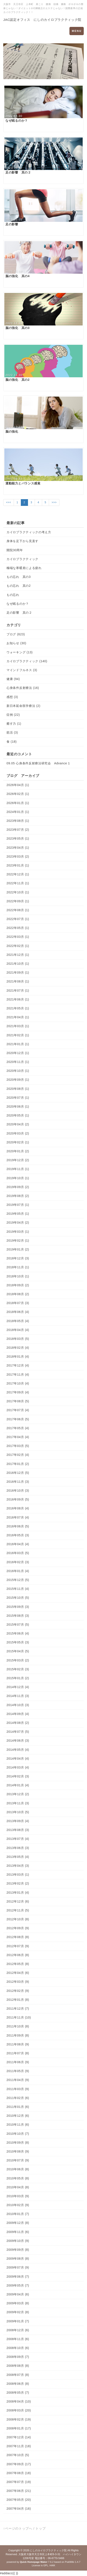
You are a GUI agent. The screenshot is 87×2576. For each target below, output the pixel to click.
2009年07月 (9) (18, 2267)
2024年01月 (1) (18, 812)
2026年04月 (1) (18, 785)
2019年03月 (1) (18, 1231)
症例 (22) (13, 714)
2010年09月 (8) (18, 2142)
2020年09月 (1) (18, 1079)
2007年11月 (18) (19, 2446)
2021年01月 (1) (18, 1044)
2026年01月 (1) (18, 803)
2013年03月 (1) (18, 1874)
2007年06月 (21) (19, 2491)
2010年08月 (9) (18, 2151)
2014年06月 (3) (18, 1740)
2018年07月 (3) (18, 1303)
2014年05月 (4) (18, 1749)
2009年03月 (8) (18, 2303)
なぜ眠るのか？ (18, 603)
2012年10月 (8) (18, 1919)
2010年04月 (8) (18, 2187)
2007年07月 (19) (19, 2482)
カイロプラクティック (22, 559)
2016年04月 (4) (18, 1544)
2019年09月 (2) (18, 1187)
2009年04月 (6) (18, 2294)
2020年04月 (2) (18, 1124)
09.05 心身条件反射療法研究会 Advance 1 (38, 763)
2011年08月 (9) (18, 2044)
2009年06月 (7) (18, 2276)
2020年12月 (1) (18, 1053)
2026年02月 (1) (18, 794)
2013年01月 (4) (18, 1892)
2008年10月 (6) (18, 2348)
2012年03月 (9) (18, 1981)
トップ (40, 2528)
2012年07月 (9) (18, 1946)
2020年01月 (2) (18, 1151)
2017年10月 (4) (18, 1383)
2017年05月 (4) (18, 1428)
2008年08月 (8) (18, 2365)
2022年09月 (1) (18, 901)
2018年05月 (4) (18, 1321)
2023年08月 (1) (18, 820)
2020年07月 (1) (18, 1097)
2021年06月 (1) (18, 999)
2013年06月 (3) (18, 1848)
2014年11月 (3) (18, 1696)
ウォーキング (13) (20, 652)
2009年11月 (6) (18, 2232)
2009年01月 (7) (18, 2321)
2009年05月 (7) (18, 2285)
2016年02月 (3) (18, 1562)
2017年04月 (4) (18, 1437)
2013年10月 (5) (18, 1812)
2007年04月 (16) (19, 2508)
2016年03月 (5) (18, 1553)
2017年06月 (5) (18, 1419)
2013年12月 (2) (18, 1794)
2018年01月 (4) (18, 1356)
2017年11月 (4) (18, 1374)
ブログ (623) (16, 634)
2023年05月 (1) (18, 838)
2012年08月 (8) (18, 1937)
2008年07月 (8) (18, 2375)
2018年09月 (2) (18, 1285)
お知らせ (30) (16, 643)
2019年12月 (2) (18, 1160)
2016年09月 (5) (18, 1499)
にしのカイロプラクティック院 (48, 2550)
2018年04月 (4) (18, 1330)
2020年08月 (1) (18, 1088)
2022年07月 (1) (18, 919)
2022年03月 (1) (18, 936)
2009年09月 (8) (18, 2249)
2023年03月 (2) (18, 856)
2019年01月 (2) (18, 1249)
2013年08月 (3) (18, 1830)
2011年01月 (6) (18, 2107)
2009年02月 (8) (18, 2312)
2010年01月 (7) (18, 2214)
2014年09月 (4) (18, 1714)
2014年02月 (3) (18, 1776)
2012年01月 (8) (18, 1999)
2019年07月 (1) (18, 1204)
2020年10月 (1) (18, 1070)
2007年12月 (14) (19, 2437)
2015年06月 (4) (18, 1633)
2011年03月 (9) (18, 2089)
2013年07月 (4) (18, 1838)
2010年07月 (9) (18, 2160)
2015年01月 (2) (18, 1678)
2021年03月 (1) (18, 1026)
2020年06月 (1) (18, 1106)
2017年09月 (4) (18, 1392)
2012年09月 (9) (18, 1928)
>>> (54, 502)
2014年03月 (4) (18, 1767)
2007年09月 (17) (19, 2464)
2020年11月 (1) (18, 1062)
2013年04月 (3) (18, 1865)
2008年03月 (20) (19, 2410)
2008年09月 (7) (18, 2357)
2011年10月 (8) (18, 2026)
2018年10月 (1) (18, 1276)
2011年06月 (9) (18, 2062)
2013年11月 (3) (18, 1803)
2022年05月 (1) (18, 928)
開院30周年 (15, 550)
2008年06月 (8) (18, 2383)
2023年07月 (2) (18, 829)
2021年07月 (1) (18, 990)
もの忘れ (13, 595)
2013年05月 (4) (18, 1856)
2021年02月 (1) (18, 1035)
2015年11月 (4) (18, 1588)
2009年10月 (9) (18, 2241)
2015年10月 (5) (18, 1597)
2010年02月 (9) (18, 2205)
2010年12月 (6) (18, 2115)
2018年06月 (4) (18, 1312)
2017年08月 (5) (18, 1401)
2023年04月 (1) (18, 847)
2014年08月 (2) (18, 1722)
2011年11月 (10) (19, 2017)
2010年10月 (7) (18, 2133)
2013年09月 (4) (18, 1821)
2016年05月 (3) (18, 1535)
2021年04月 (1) (18, 1017)
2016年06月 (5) (18, 1526)
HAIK (52, 2565)
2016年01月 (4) (18, 1571)
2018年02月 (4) (18, 1347)
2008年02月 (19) (19, 2419)
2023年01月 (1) (18, 865)
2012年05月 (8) (18, 1964)
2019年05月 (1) (18, 1213)
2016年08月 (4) (18, 1508)
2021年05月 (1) (18, 1008)
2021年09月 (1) (18, 972)
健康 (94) (13, 679)
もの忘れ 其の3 (19, 577)
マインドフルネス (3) (22, 670)
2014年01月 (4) (18, 1785)
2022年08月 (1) (18, 910)
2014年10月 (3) (18, 1705)
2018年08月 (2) (18, 1294)
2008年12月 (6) (18, 2330)
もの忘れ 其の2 (19, 585)
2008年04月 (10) (19, 2401)
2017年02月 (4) (18, 1454)
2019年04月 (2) (18, 1222)
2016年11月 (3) (18, 1481)
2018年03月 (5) (18, 1338)
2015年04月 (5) (18, 1651)
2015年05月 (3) (18, 1642)
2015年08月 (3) (18, 1615)
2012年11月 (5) (18, 1910)
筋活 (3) (12, 732)
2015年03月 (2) (18, 1660)
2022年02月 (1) (18, 946)
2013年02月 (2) (18, 1883)
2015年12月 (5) (18, 1580)
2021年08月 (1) (18, 981)
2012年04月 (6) (18, 1972)
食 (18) (12, 741)
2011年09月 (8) (18, 2035)
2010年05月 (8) (18, 2178)
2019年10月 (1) (18, 1178)
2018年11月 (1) (18, 1267)
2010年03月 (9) (18, 2196)
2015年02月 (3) (18, 1669)
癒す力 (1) (14, 723)
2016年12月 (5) (18, 1472)
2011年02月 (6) (18, 2098)
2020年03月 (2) (18, 1133)
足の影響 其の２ (19, 612)
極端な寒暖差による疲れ (24, 568)
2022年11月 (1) (18, 883)
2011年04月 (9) (18, 2080)
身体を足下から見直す (22, 541)
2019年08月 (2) (18, 1196)
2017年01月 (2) (18, 1464)
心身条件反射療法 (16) (23, 688)
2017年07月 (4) (18, 1410)
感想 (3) (12, 697)
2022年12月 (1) (18, 874)
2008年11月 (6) (18, 2339)
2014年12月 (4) (18, 1687)
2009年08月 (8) (18, 2258)
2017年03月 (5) (18, 1446)
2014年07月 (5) (18, 1731)
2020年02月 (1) (18, 1142)
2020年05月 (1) (18, 1115)
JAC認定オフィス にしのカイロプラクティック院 (42, 19)
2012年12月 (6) (18, 1901)
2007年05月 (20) (19, 2499)
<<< (8, 502)
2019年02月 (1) (18, 1240)
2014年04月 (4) (18, 1758)
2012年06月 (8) (18, 1955)
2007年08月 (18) (19, 2473)
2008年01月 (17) (19, 2428)
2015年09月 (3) (18, 1606)
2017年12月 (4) (18, 1365)
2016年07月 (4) (18, 1517)
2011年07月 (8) (18, 2053)
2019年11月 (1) (18, 1169)
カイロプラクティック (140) (27, 661)
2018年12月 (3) (18, 1258)
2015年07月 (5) (18, 1624)
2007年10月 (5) (18, 2455)
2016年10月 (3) (18, 1490)
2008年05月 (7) (18, 2392)
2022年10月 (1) (18, 892)
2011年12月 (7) (18, 2008)
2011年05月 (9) (18, 2071)
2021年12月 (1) (18, 954)
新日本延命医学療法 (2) (23, 706)
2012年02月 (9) (18, 1990)
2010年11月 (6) (18, 2124)
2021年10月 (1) (18, 963)
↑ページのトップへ (17, 2528)
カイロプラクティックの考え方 (29, 532)
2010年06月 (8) (18, 2169)
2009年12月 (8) (18, 2223)
